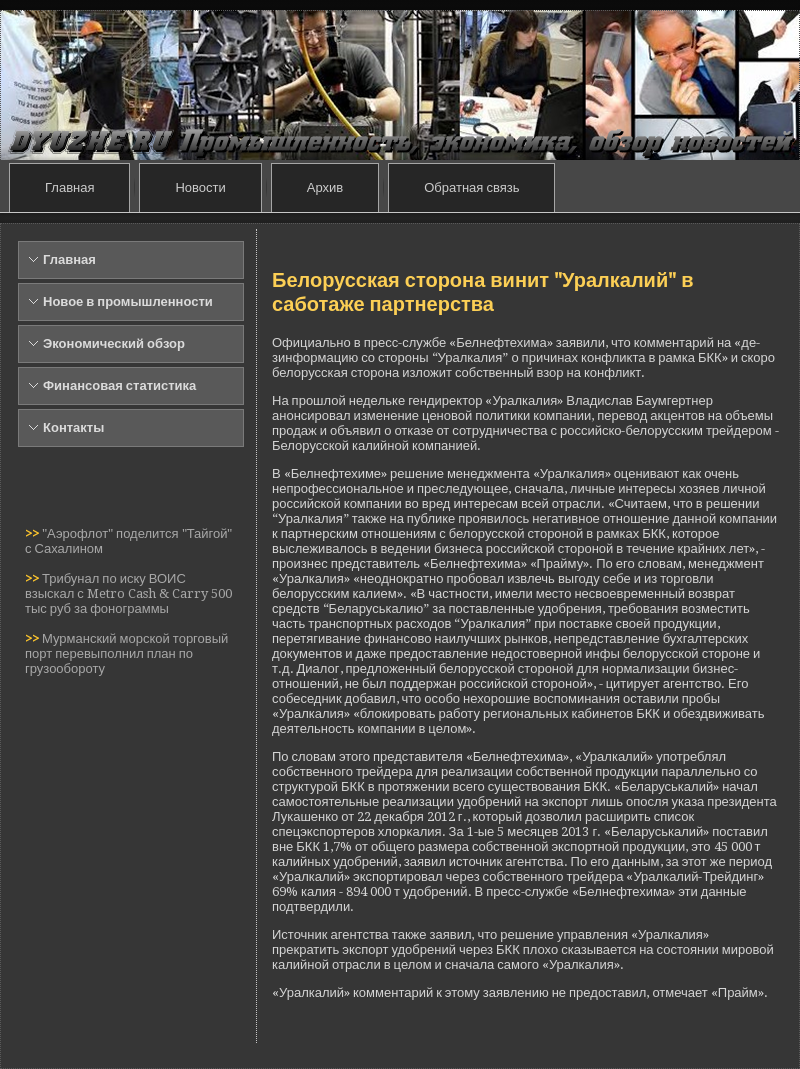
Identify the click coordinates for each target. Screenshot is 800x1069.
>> (33, 533)
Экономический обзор (114, 343)
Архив (325, 187)
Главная (69, 187)
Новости (200, 187)
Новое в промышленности (128, 301)
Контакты (73, 427)
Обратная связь (471, 187)
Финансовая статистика (119, 385)
